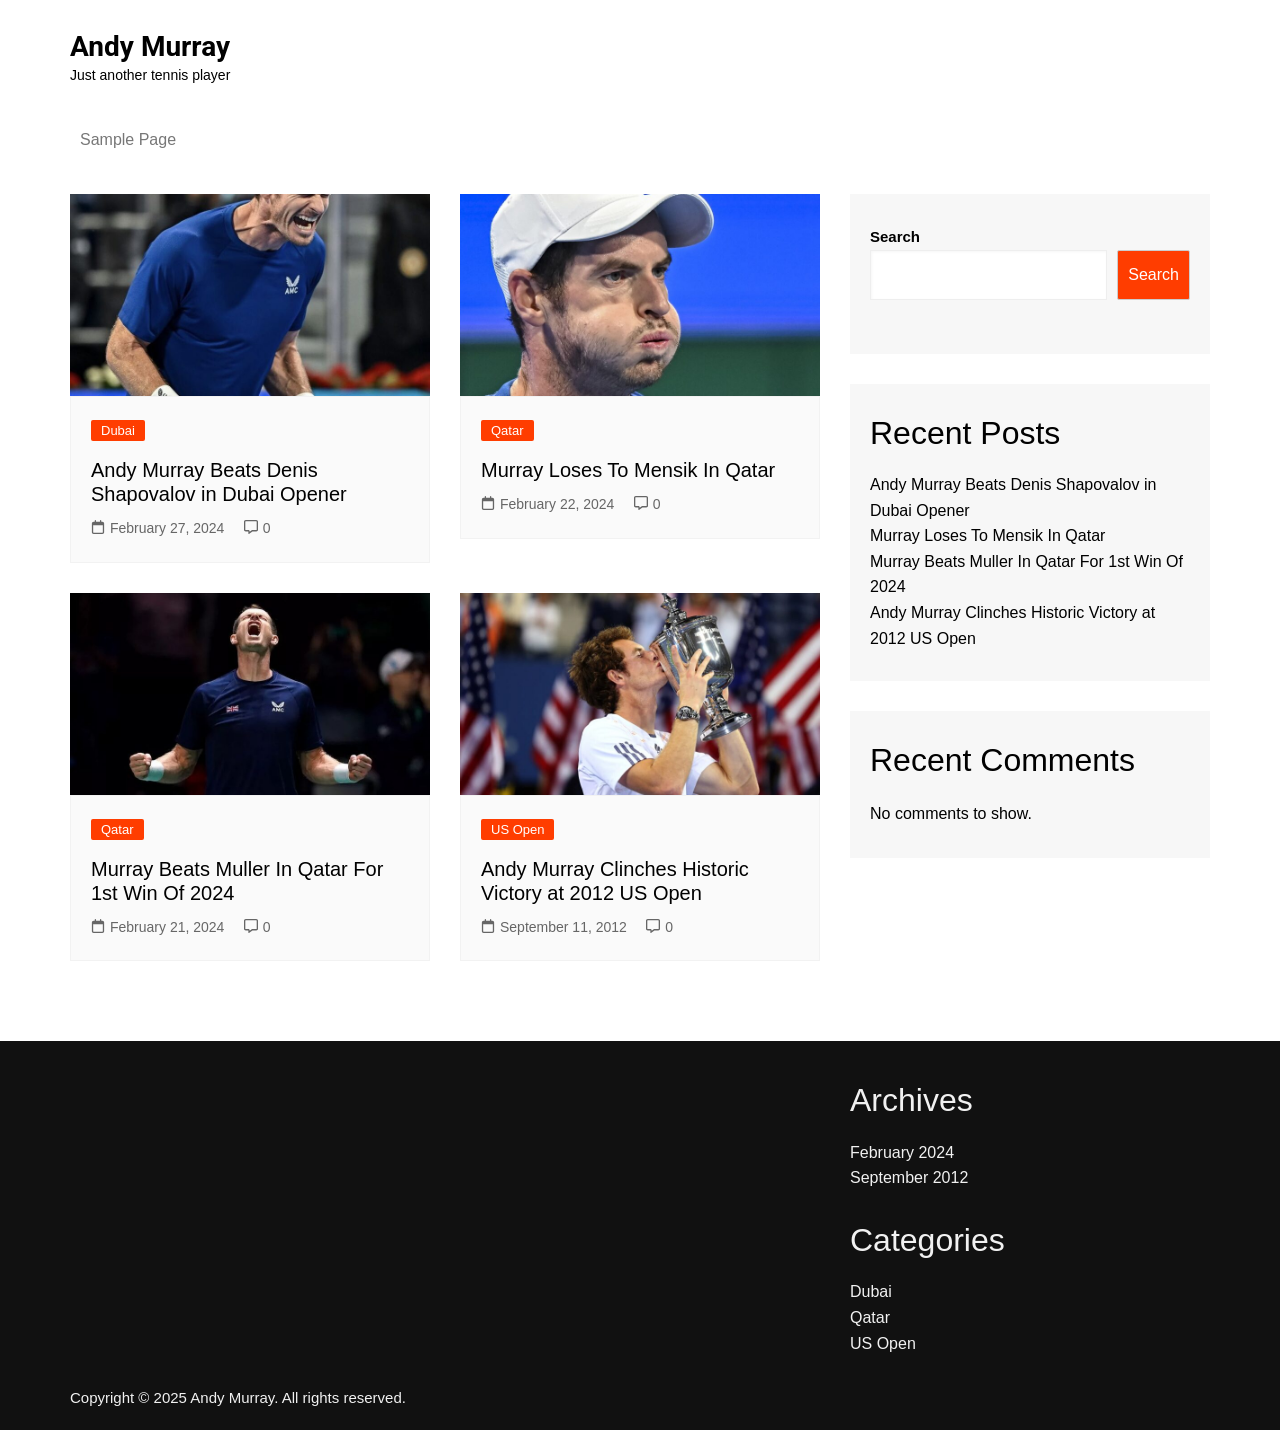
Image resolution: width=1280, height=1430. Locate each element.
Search (895, 236)
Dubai (118, 430)
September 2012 (909, 1177)
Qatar (507, 430)
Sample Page (128, 139)
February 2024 (902, 1152)
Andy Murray (150, 46)
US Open (517, 829)
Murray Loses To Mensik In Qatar (628, 470)
